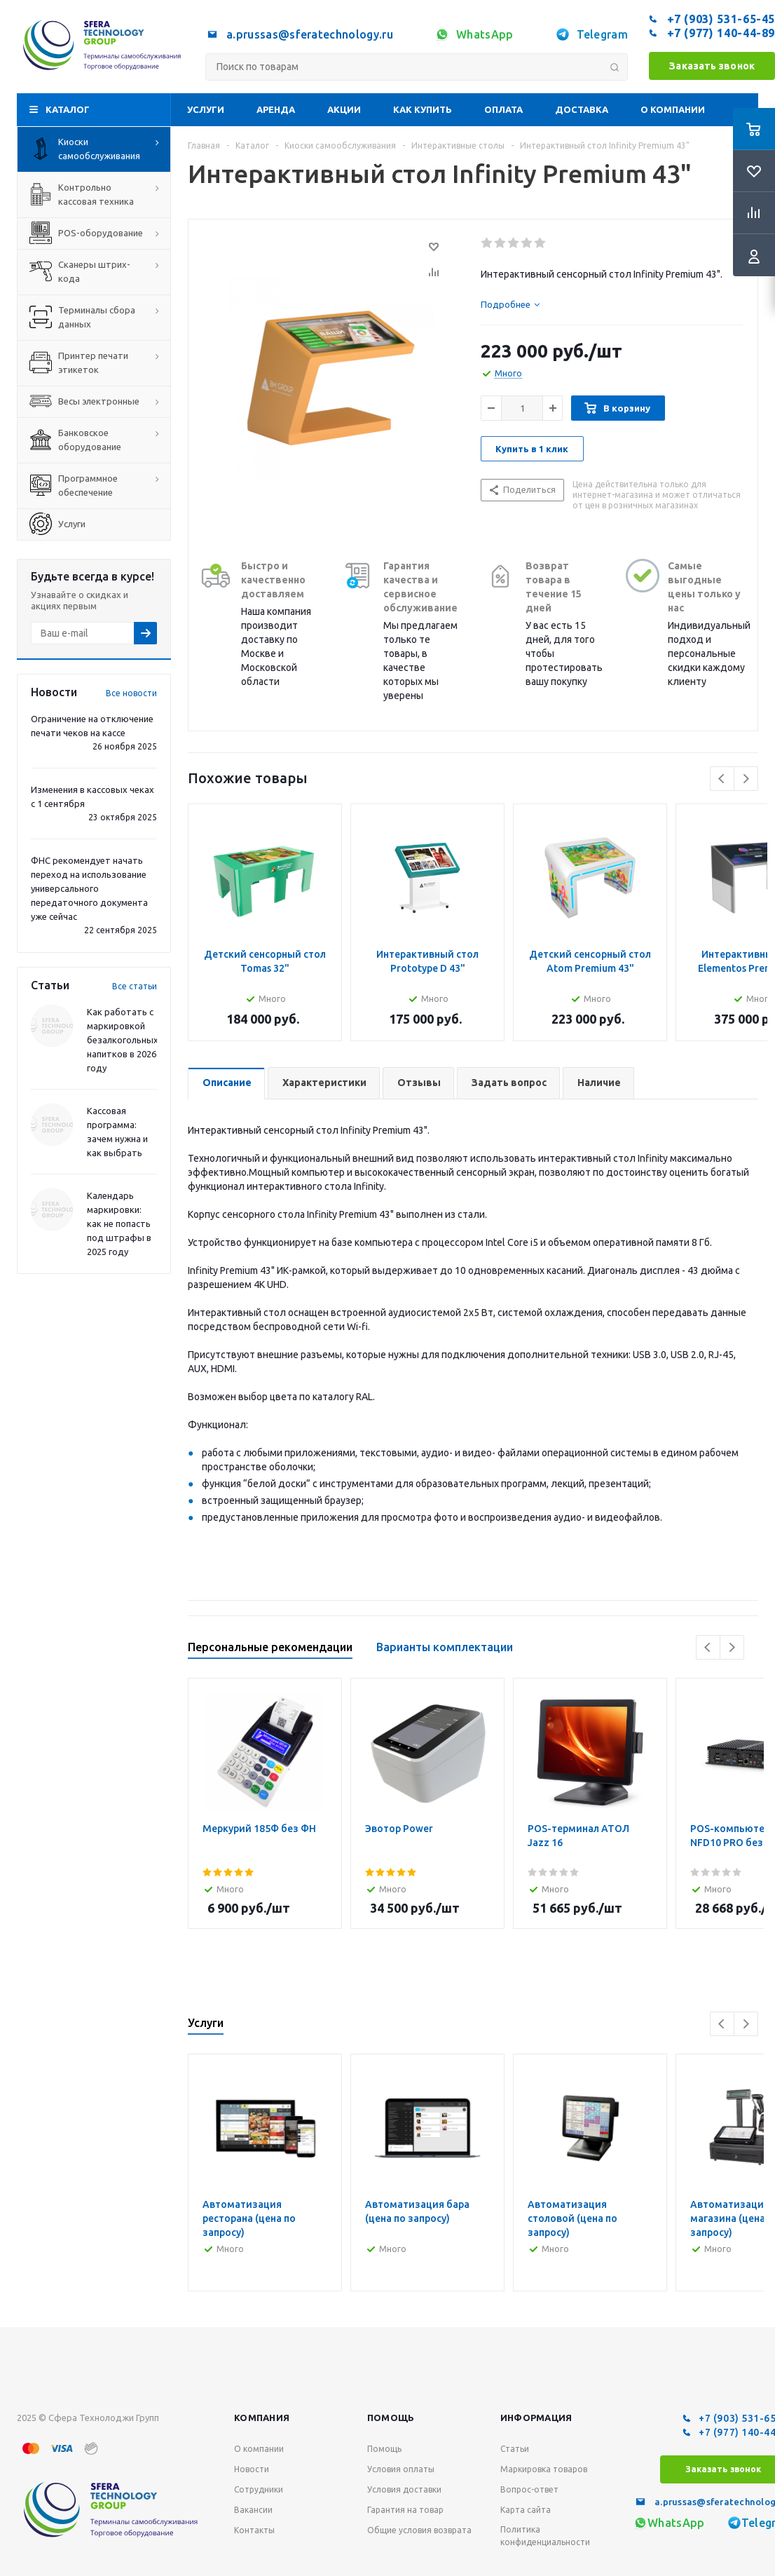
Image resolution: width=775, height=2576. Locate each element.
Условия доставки (404, 2489)
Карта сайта (525, 2509)
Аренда (275, 109)
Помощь (391, 2417)
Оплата (503, 109)
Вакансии (253, 2509)
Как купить (422, 109)
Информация (536, 2417)
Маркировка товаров (543, 2469)
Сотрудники (258, 2489)
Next (745, 778)
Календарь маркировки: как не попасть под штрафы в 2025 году (119, 1223)
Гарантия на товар (405, 2509)
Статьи (514, 2448)
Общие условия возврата (419, 2530)
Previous (722, 778)
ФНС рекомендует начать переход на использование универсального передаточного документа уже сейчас (89, 888)
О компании (672, 109)
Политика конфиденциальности (545, 2536)
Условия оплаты (400, 2469)
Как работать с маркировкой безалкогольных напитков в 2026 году (122, 1040)
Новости (251, 2469)
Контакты (254, 2530)
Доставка (581, 109)
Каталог (68, 109)
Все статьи (134, 986)
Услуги (205, 109)
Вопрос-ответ (529, 2489)
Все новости (131, 693)
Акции (344, 109)
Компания (261, 2417)
